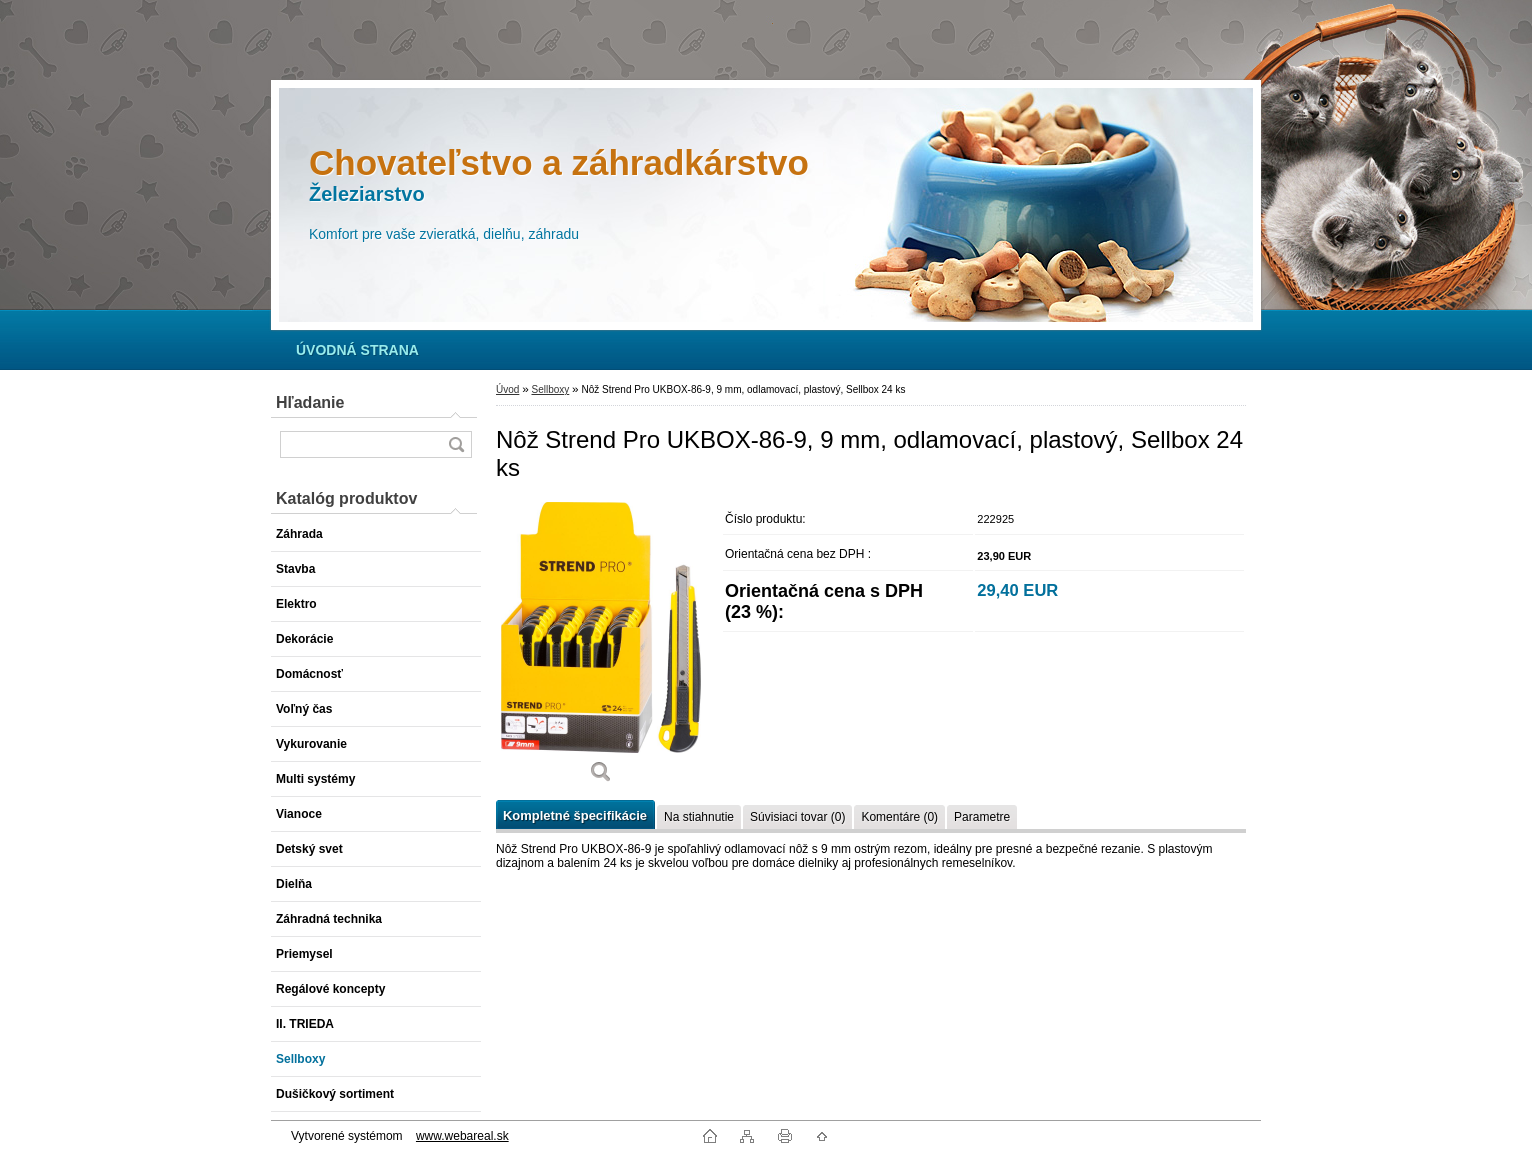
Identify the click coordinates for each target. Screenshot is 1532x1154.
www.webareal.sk (462, 1136)
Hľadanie (310, 402)
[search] (456, 444)
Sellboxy (550, 389)
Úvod (507, 389)
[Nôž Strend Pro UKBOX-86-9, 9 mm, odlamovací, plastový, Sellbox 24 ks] (601, 649)
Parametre (982, 817)
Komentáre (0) (899, 817)
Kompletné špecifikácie (575, 815)
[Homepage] (357, 350)
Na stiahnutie (699, 817)
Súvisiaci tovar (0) (797, 817)
